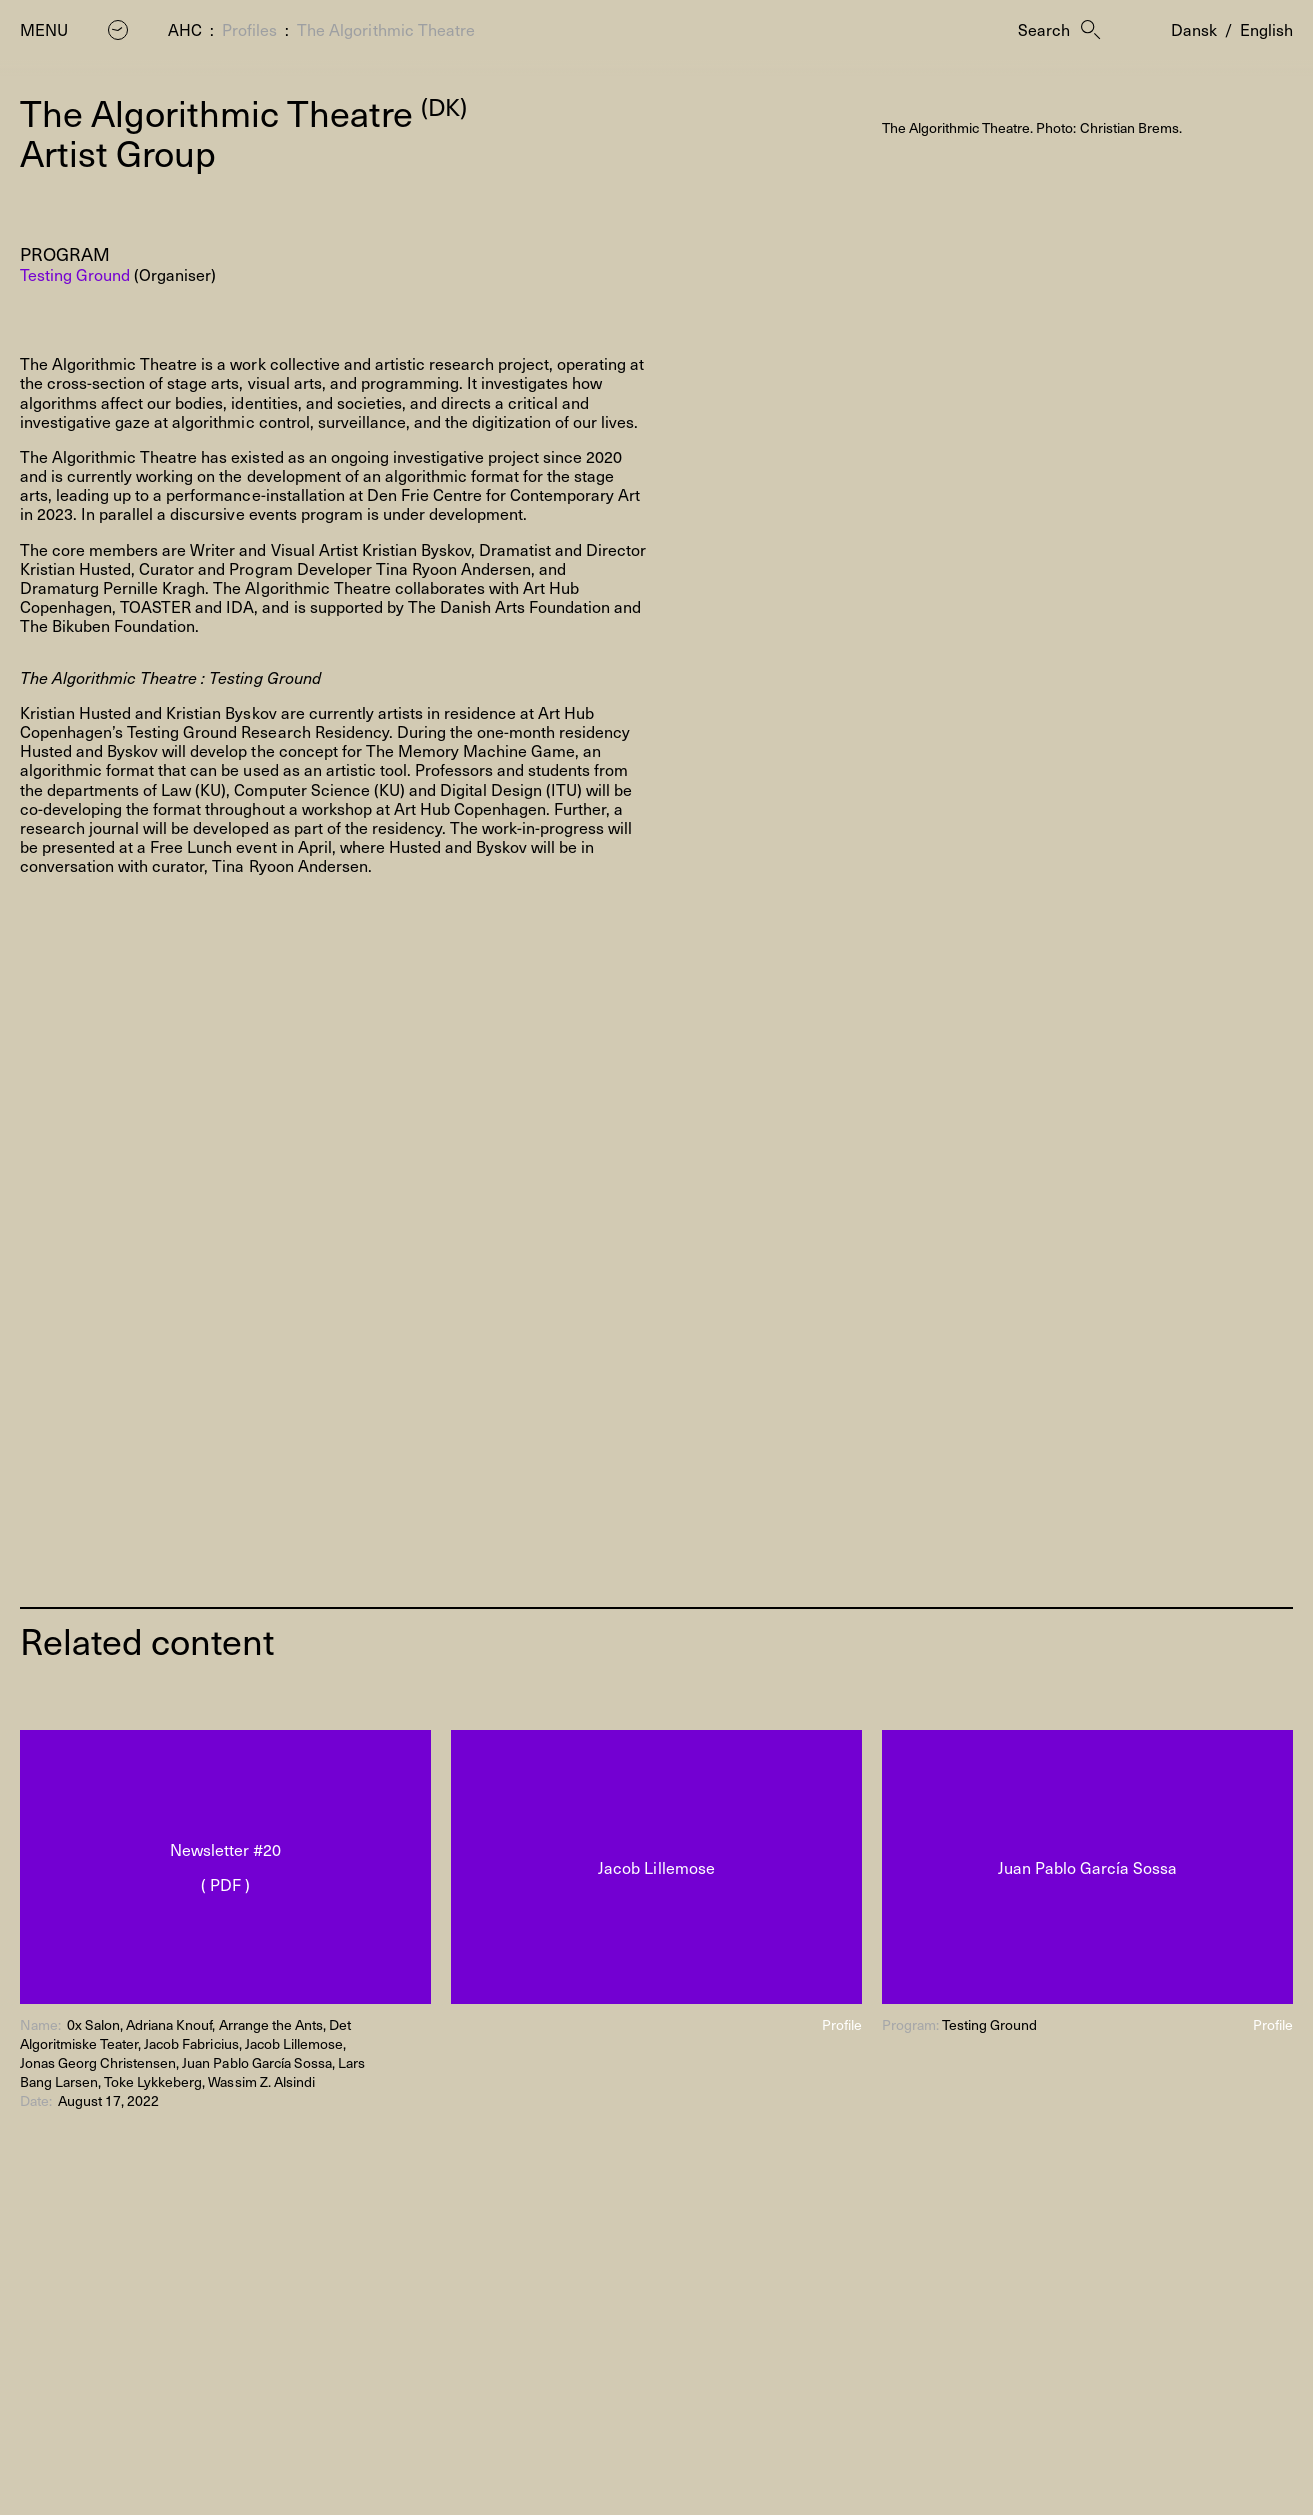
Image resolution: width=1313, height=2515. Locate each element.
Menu (44, 29)
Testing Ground (75, 274)
